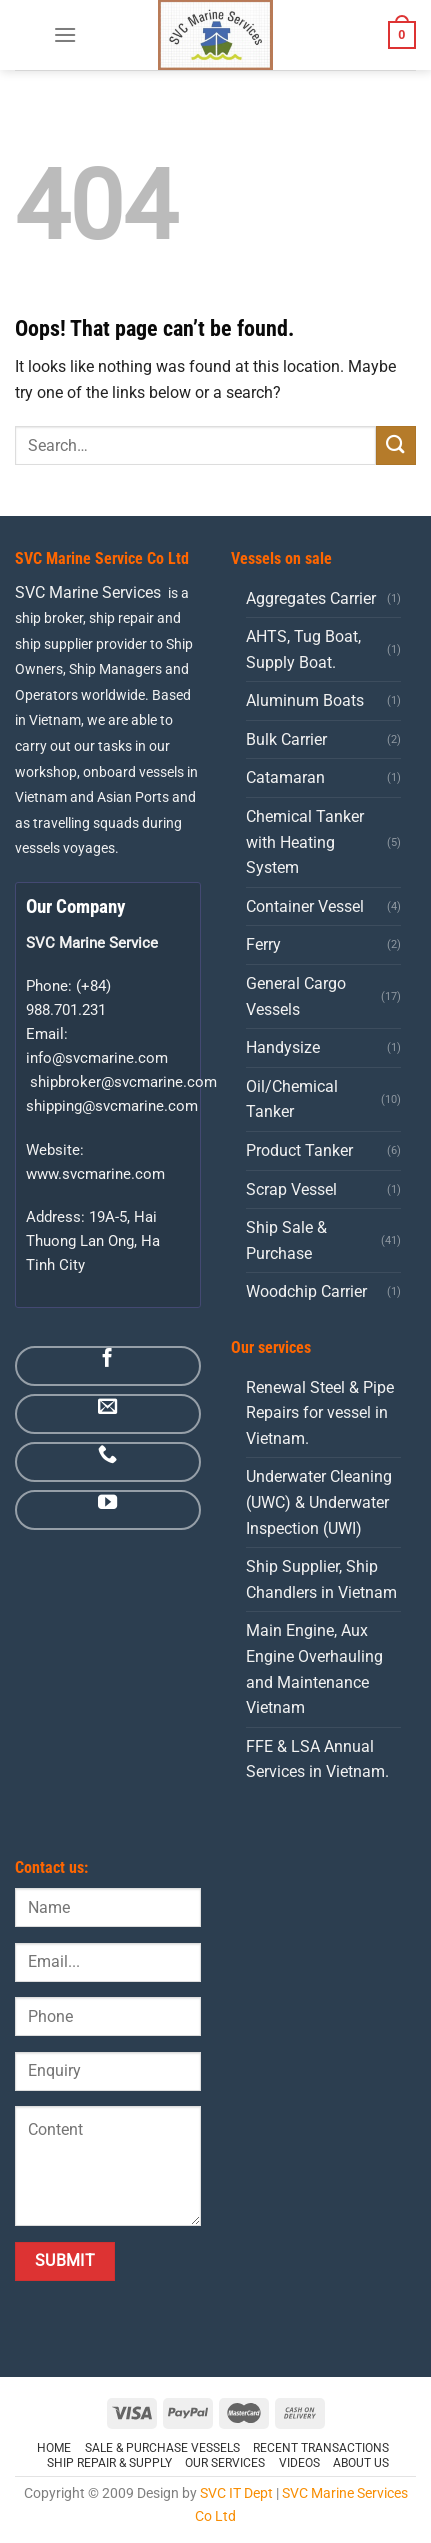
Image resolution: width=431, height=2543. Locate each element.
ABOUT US (361, 2463)
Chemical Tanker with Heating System (305, 842)
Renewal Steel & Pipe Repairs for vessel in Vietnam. (320, 1413)
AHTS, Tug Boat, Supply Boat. (303, 649)
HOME (54, 2448)
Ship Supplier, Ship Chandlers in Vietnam (321, 1579)
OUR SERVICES (225, 2463)
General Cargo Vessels (296, 996)
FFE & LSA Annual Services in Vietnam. (317, 1759)
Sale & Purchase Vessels (162, 2448)
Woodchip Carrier (306, 1291)
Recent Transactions (321, 2448)
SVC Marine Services (88, 592)
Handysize (283, 1047)
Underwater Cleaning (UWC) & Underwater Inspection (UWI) (319, 1502)
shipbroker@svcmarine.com (123, 1082)
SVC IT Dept (236, 2493)
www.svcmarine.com (95, 1174)
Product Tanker (299, 1150)
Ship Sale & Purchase (286, 1240)
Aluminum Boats (305, 700)
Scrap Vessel (291, 1189)
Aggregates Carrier (311, 598)
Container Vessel (305, 906)
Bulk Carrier (286, 739)
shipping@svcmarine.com (112, 1106)
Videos (299, 2463)
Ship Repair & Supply (109, 2463)
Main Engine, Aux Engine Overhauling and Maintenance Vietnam (314, 1669)
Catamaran (285, 777)
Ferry (263, 944)
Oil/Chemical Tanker (292, 1099)
